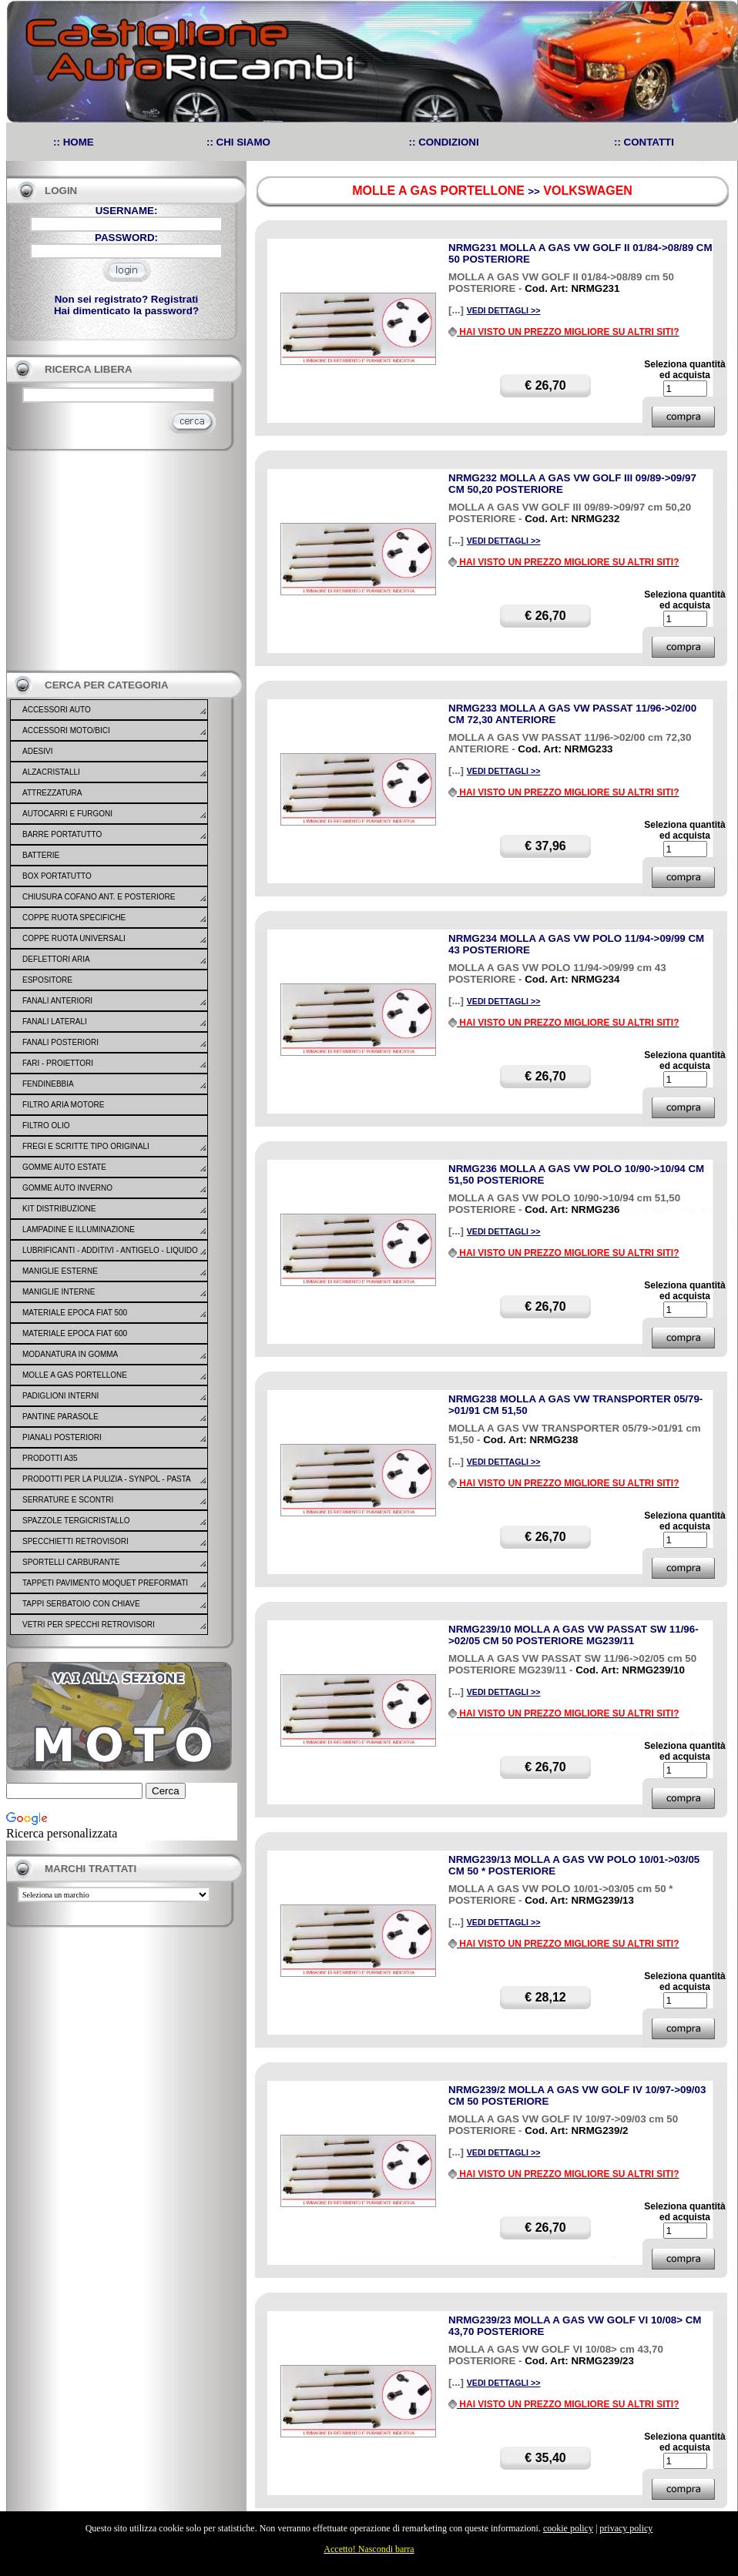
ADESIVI (37, 751)
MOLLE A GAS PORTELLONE (74, 1375)
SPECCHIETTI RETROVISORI (75, 1541)
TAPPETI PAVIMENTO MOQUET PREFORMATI (105, 1583)
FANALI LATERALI (54, 1021)
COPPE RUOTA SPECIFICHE (74, 917)
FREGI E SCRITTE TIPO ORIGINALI (85, 1146)
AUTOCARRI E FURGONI (67, 813)
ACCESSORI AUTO (56, 709)
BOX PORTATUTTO (57, 876)
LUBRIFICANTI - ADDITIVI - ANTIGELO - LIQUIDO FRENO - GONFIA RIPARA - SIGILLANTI (110, 1260)
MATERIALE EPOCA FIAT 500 (74, 1312)
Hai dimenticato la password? (126, 311)
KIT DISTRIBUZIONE (59, 1208)
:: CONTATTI (644, 142)
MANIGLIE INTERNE (58, 1292)
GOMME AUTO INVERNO (67, 1188)
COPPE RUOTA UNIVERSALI (74, 938)
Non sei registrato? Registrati (127, 299)
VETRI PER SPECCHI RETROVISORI (88, 1624)
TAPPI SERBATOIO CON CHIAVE (81, 1604)
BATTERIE (40, 855)
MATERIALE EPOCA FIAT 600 (74, 1333)
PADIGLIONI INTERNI (60, 1396)
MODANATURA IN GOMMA (70, 1354)
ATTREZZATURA (52, 793)
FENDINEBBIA (48, 1084)
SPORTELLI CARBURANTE (71, 1562)
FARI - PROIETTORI (57, 1063)
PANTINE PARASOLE (60, 1416)
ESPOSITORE (47, 980)
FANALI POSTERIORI (60, 1042)
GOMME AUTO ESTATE (64, 1167)
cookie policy (568, 2528)
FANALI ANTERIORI (57, 1001)
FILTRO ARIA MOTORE (63, 1104)
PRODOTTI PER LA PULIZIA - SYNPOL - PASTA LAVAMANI (106, 1488)
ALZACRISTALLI (51, 772)
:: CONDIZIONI (444, 142)
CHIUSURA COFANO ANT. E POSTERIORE (98, 897)
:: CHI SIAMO (238, 142)
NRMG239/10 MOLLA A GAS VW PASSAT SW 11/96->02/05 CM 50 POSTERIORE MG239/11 (573, 1634)
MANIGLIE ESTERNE (60, 1271)
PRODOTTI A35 (50, 1458)
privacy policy (625, 2528)
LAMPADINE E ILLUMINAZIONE (78, 1229)
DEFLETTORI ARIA (56, 959)
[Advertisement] (121, 560)
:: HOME (73, 142)
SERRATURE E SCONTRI (67, 1500)
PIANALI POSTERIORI (62, 1437)
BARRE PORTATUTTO (62, 834)
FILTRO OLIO (46, 1125)
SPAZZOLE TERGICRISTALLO (75, 1520)
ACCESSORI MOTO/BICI (66, 730)
